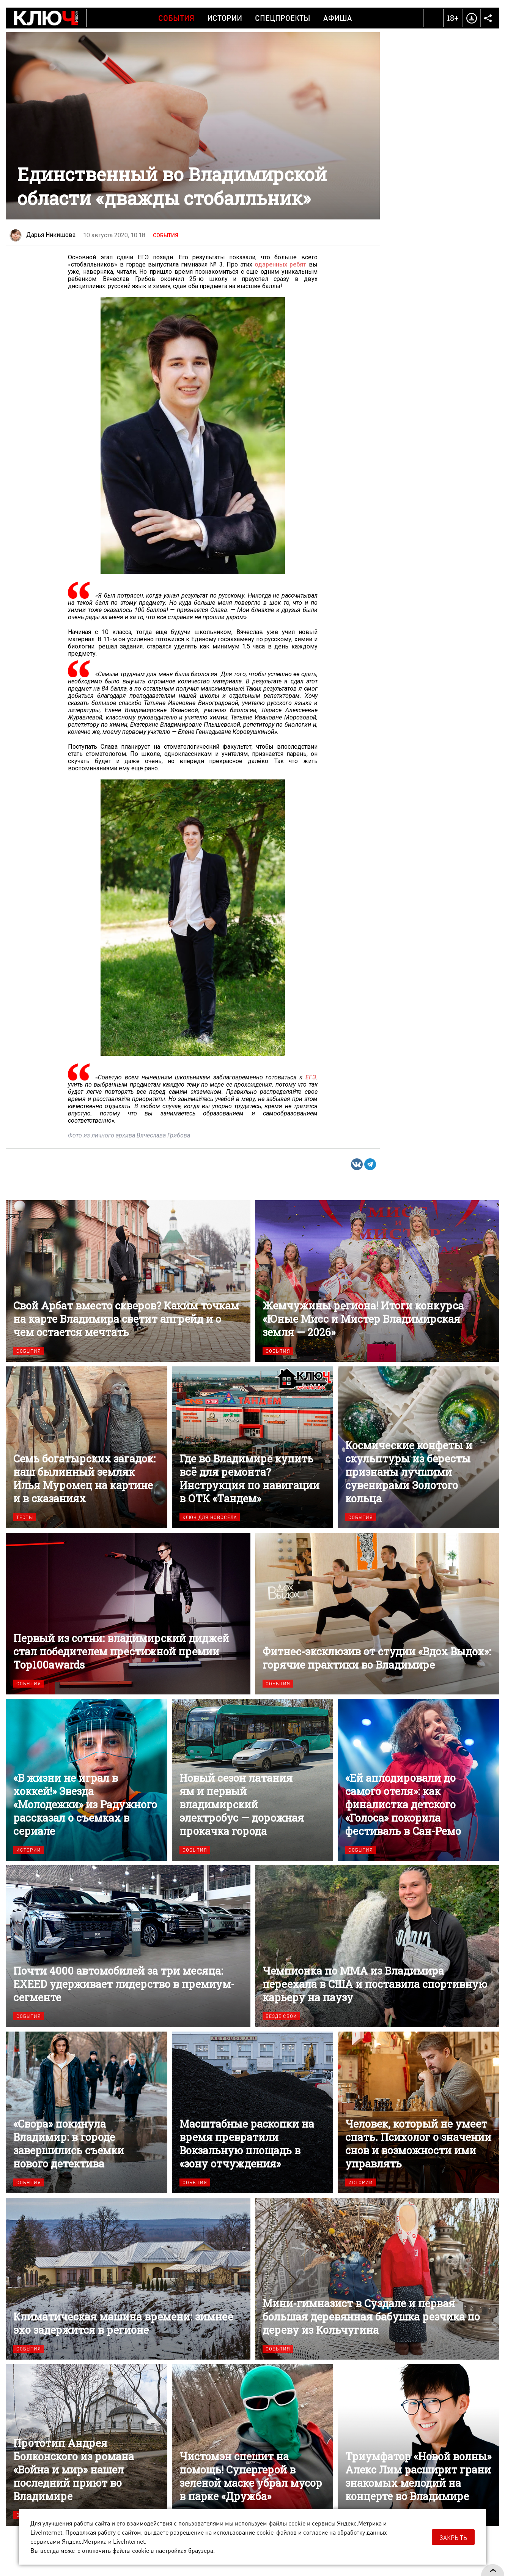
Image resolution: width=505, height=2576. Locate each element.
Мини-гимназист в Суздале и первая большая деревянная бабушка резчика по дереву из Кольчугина (377, 2279)
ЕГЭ (310, 1077)
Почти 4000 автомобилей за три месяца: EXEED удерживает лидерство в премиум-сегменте (128, 1946)
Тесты (24, 1517)
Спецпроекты (282, 18)
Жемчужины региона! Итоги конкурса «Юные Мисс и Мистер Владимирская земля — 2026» (377, 1281)
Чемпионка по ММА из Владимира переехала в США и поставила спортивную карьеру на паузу (377, 1946)
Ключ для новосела (209, 1517)
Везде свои (281, 2016)
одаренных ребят (280, 264)
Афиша (337, 18)
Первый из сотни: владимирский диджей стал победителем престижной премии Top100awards (128, 1613)
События (176, 18)
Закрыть (453, 2537)
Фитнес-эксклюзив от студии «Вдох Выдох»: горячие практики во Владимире (377, 1613)
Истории (224, 18)
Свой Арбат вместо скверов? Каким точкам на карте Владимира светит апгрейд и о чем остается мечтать (128, 1281)
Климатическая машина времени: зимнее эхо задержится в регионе (128, 2279)
